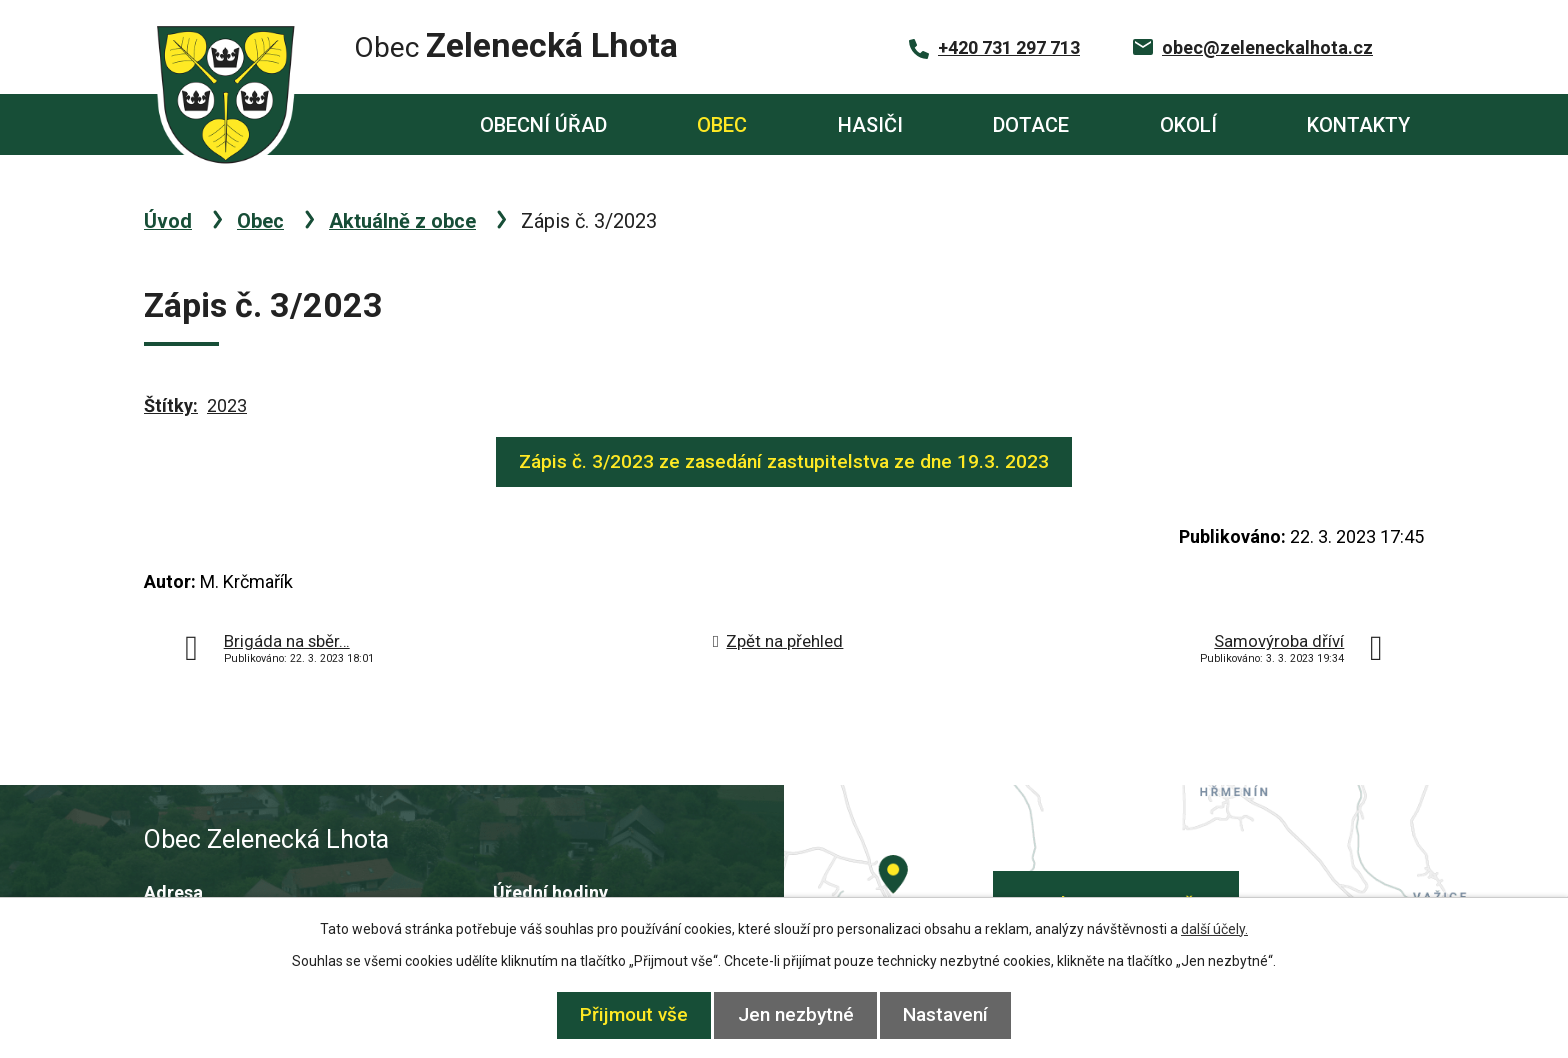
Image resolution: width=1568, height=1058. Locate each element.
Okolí (1188, 125)
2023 (227, 405)
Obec (722, 125)
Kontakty (1358, 125)
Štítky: (171, 405)
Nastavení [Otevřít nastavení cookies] (956, 1014)
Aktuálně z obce (402, 221)
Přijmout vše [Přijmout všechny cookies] (624, 1014)
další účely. (1214, 929)
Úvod (360, 124)
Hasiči (870, 125)
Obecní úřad (543, 125)
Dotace (1031, 125)
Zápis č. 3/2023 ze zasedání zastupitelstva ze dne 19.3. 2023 (784, 461)
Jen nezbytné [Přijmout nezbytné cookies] (796, 1014)
